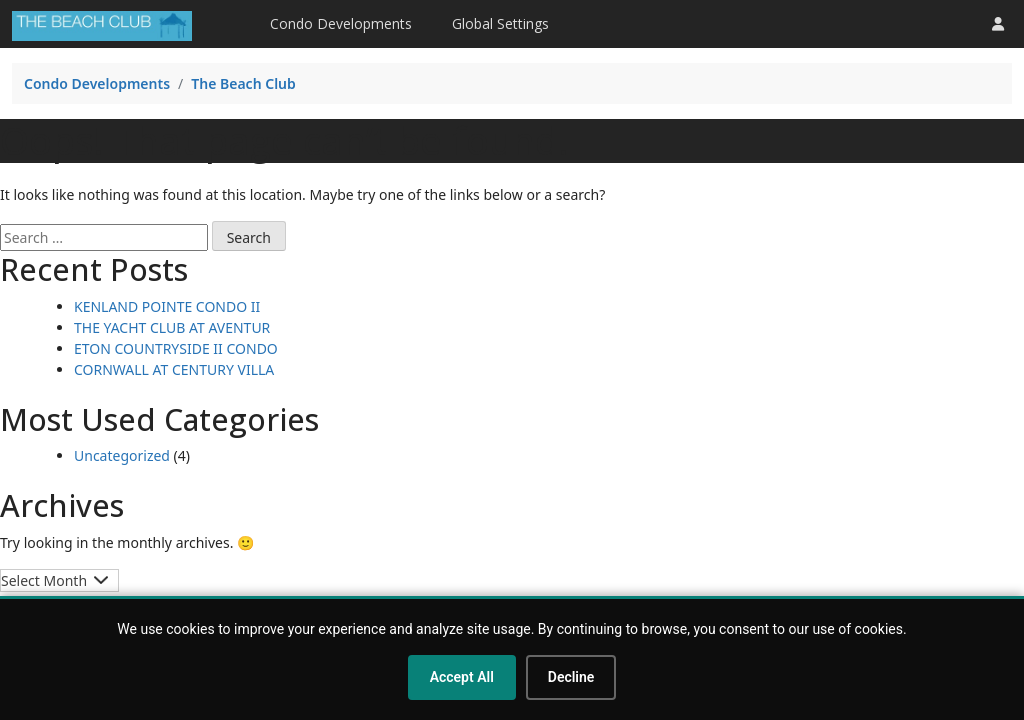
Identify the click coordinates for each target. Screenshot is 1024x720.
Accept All (462, 677)
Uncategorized (122, 455)
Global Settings (500, 23)
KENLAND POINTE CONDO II (167, 306)
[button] (998, 23)
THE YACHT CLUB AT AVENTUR (172, 327)
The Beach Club (243, 83)
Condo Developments (341, 23)
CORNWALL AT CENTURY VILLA (174, 369)
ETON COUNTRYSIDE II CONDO (176, 348)
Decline (571, 677)
